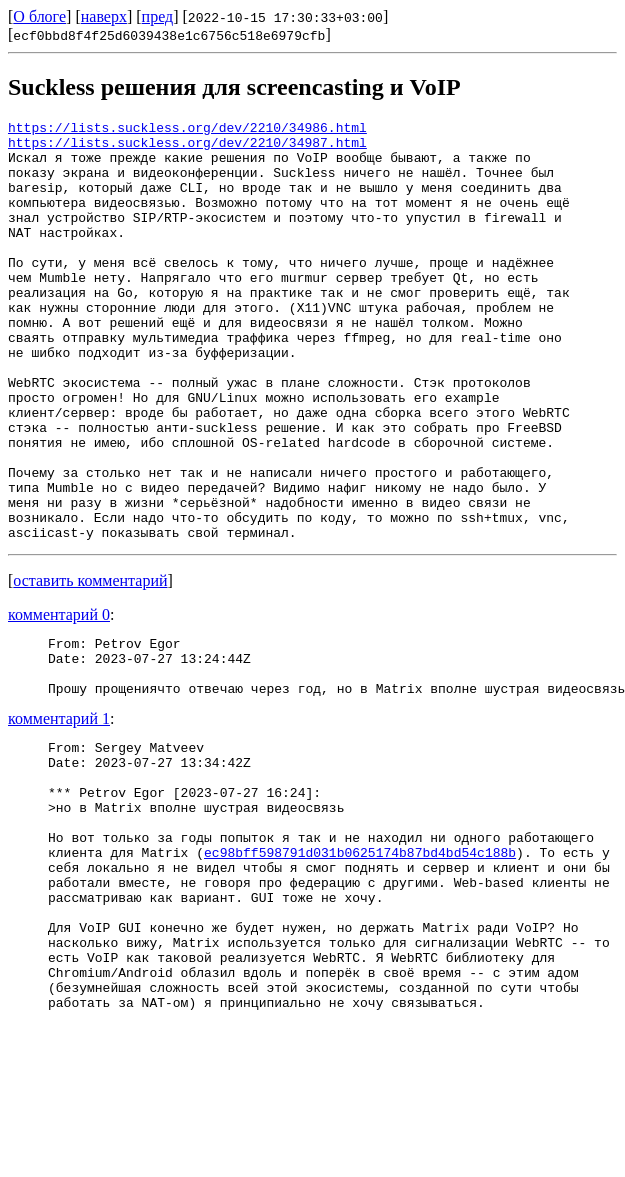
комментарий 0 (59, 698)
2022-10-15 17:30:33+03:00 (285, 17)
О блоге (39, 16)
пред (158, 16)
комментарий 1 (59, 814)
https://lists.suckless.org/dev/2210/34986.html (187, 130)
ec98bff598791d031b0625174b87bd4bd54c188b (360, 972)
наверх (104, 16)
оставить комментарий (90, 664)
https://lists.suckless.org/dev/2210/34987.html (187, 148)
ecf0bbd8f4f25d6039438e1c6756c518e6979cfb (169, 35)
